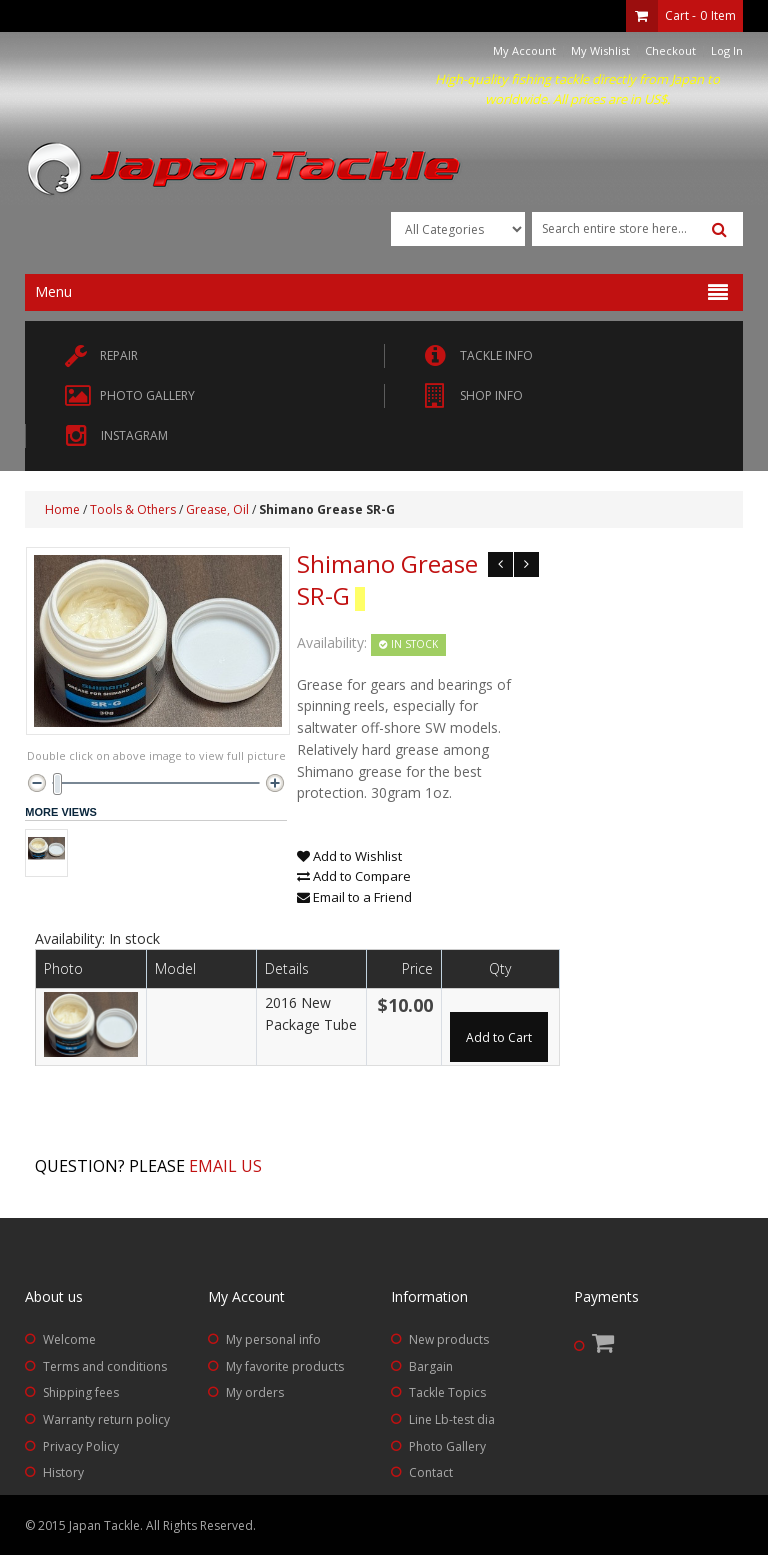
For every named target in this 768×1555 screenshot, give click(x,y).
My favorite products (285, 1366)
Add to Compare (354, 876)
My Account (524, 50)
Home (62, 509)
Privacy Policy (81, 1446)
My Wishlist (600, 50)
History (63, 1472)
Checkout (670, 50)
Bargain (431, 1366)
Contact (431, 1472)
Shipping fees (81, 1392)
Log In (727, 50)
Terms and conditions (105, 1366)
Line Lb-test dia (452, 1419)
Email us (225, 1166)
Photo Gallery (447, 1446)
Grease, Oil (217, 509)
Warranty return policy (106, 1419)
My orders (255, 1392)
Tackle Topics (447, 1392)
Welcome (69, 1339)
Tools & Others (133, 509)
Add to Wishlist (349, 856)
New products (449, 1339)
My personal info (273, 1339)
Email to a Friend (354, 897)
